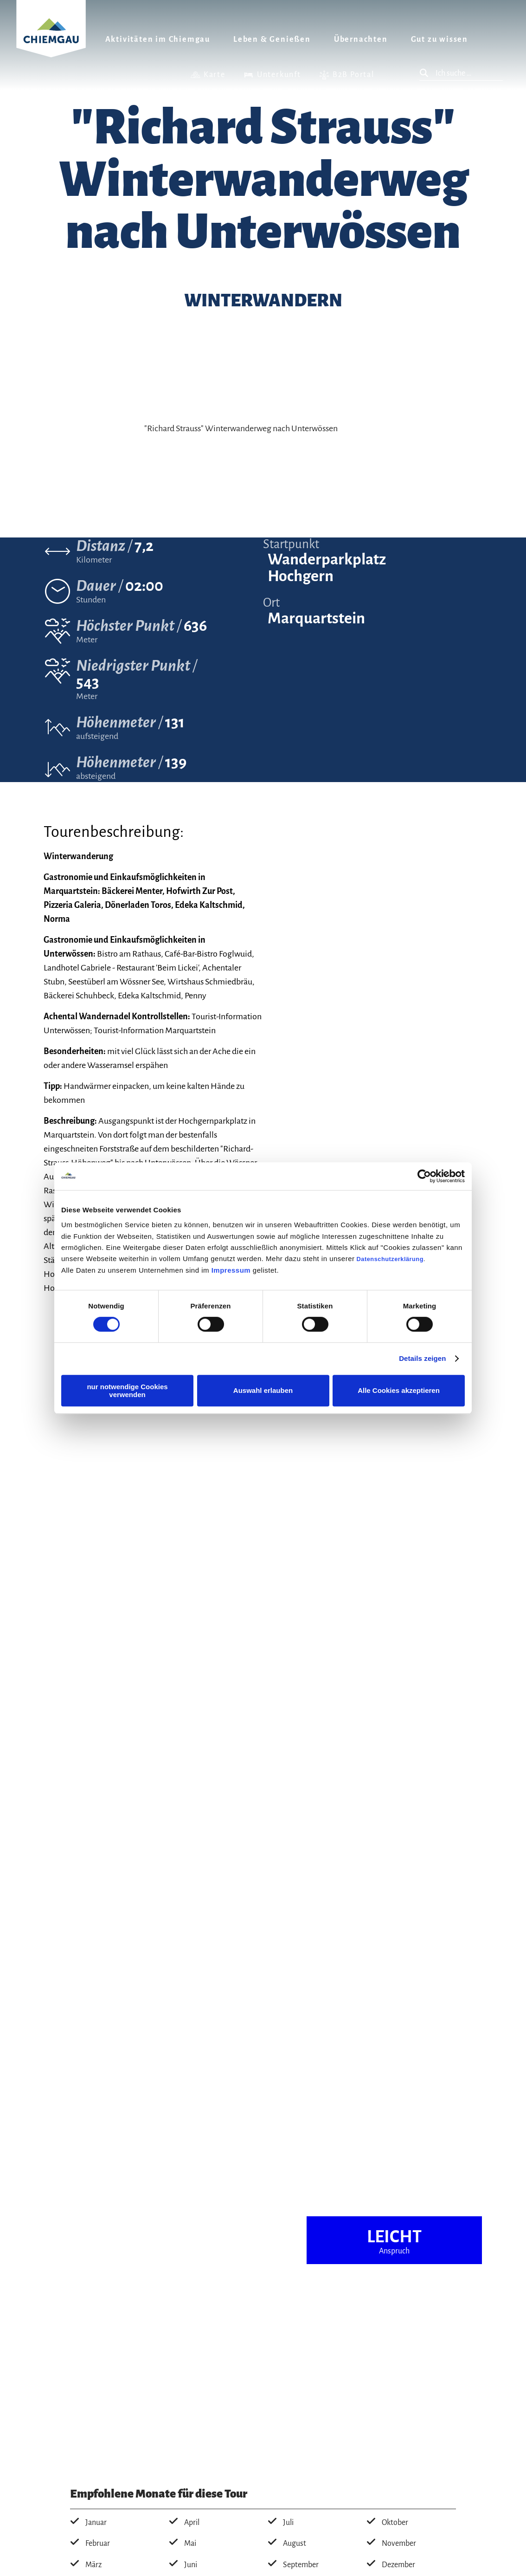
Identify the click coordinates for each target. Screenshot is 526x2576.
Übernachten (361, 39)
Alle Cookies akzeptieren (399, 1390)
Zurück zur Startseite (51, 40)
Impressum (231, 1270)
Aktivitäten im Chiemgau (157, 39)
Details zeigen (422, 1358)
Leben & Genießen (272, 39)
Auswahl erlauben (263, 1390)
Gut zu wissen (439, 39)
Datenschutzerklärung (390, 1259)
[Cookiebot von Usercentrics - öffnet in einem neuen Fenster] (424, 1176)
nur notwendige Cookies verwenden (127, 1390)
